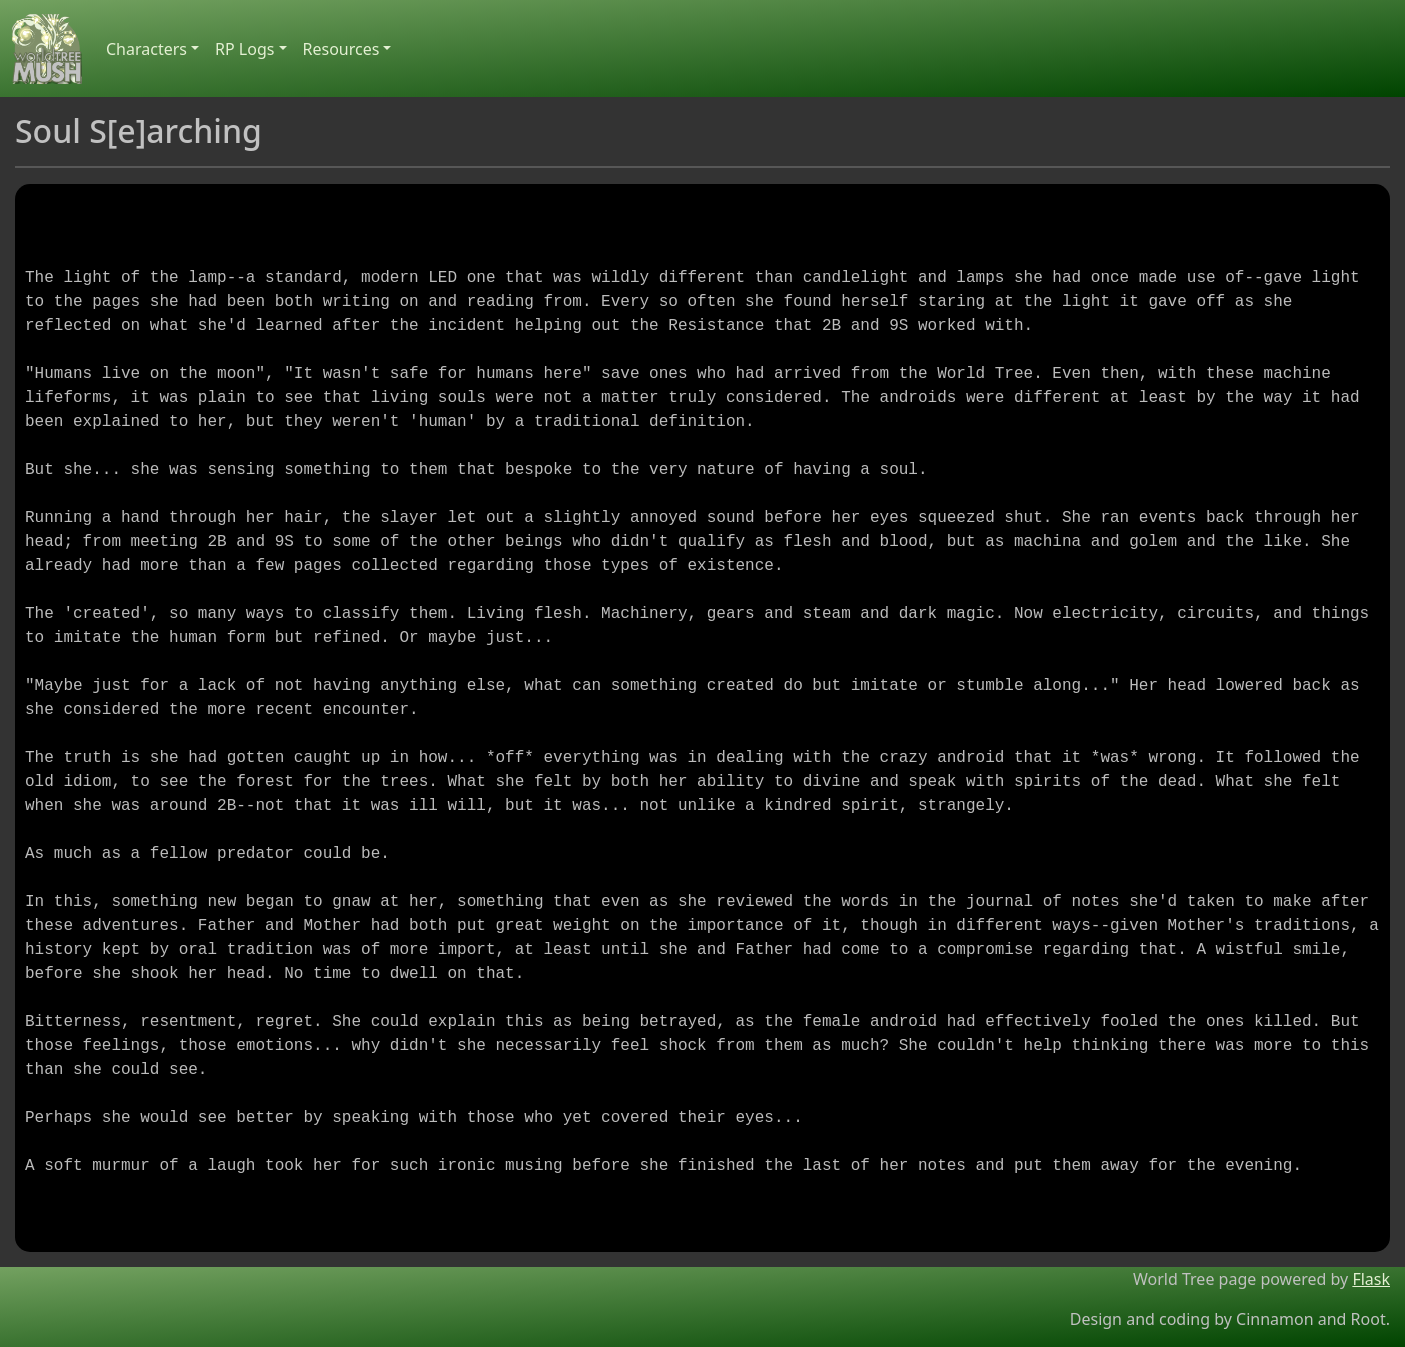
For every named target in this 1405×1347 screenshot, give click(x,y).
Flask (1371, 1279)
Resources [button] (341, 49)
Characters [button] (146, 49)
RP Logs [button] (244, 49)
